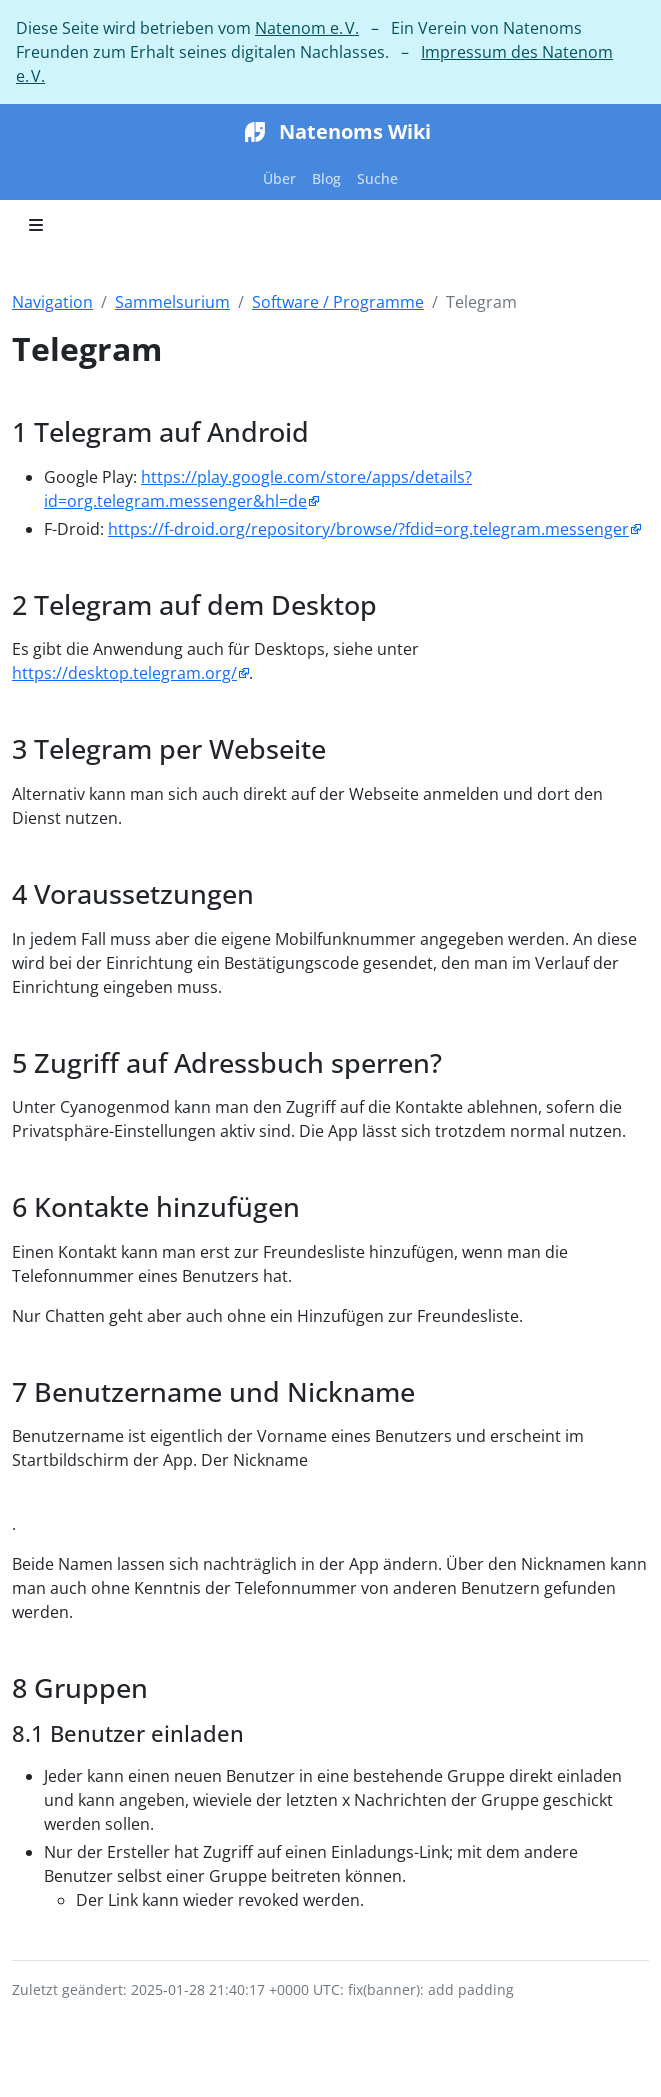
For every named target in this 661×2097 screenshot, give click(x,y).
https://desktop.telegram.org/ (124, 673)
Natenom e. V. (307, 28)
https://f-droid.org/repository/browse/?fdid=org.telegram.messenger (368, 529)
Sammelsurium (172, 302)
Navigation (52, 302)
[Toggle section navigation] (36, 225)
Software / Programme (338, 302)
